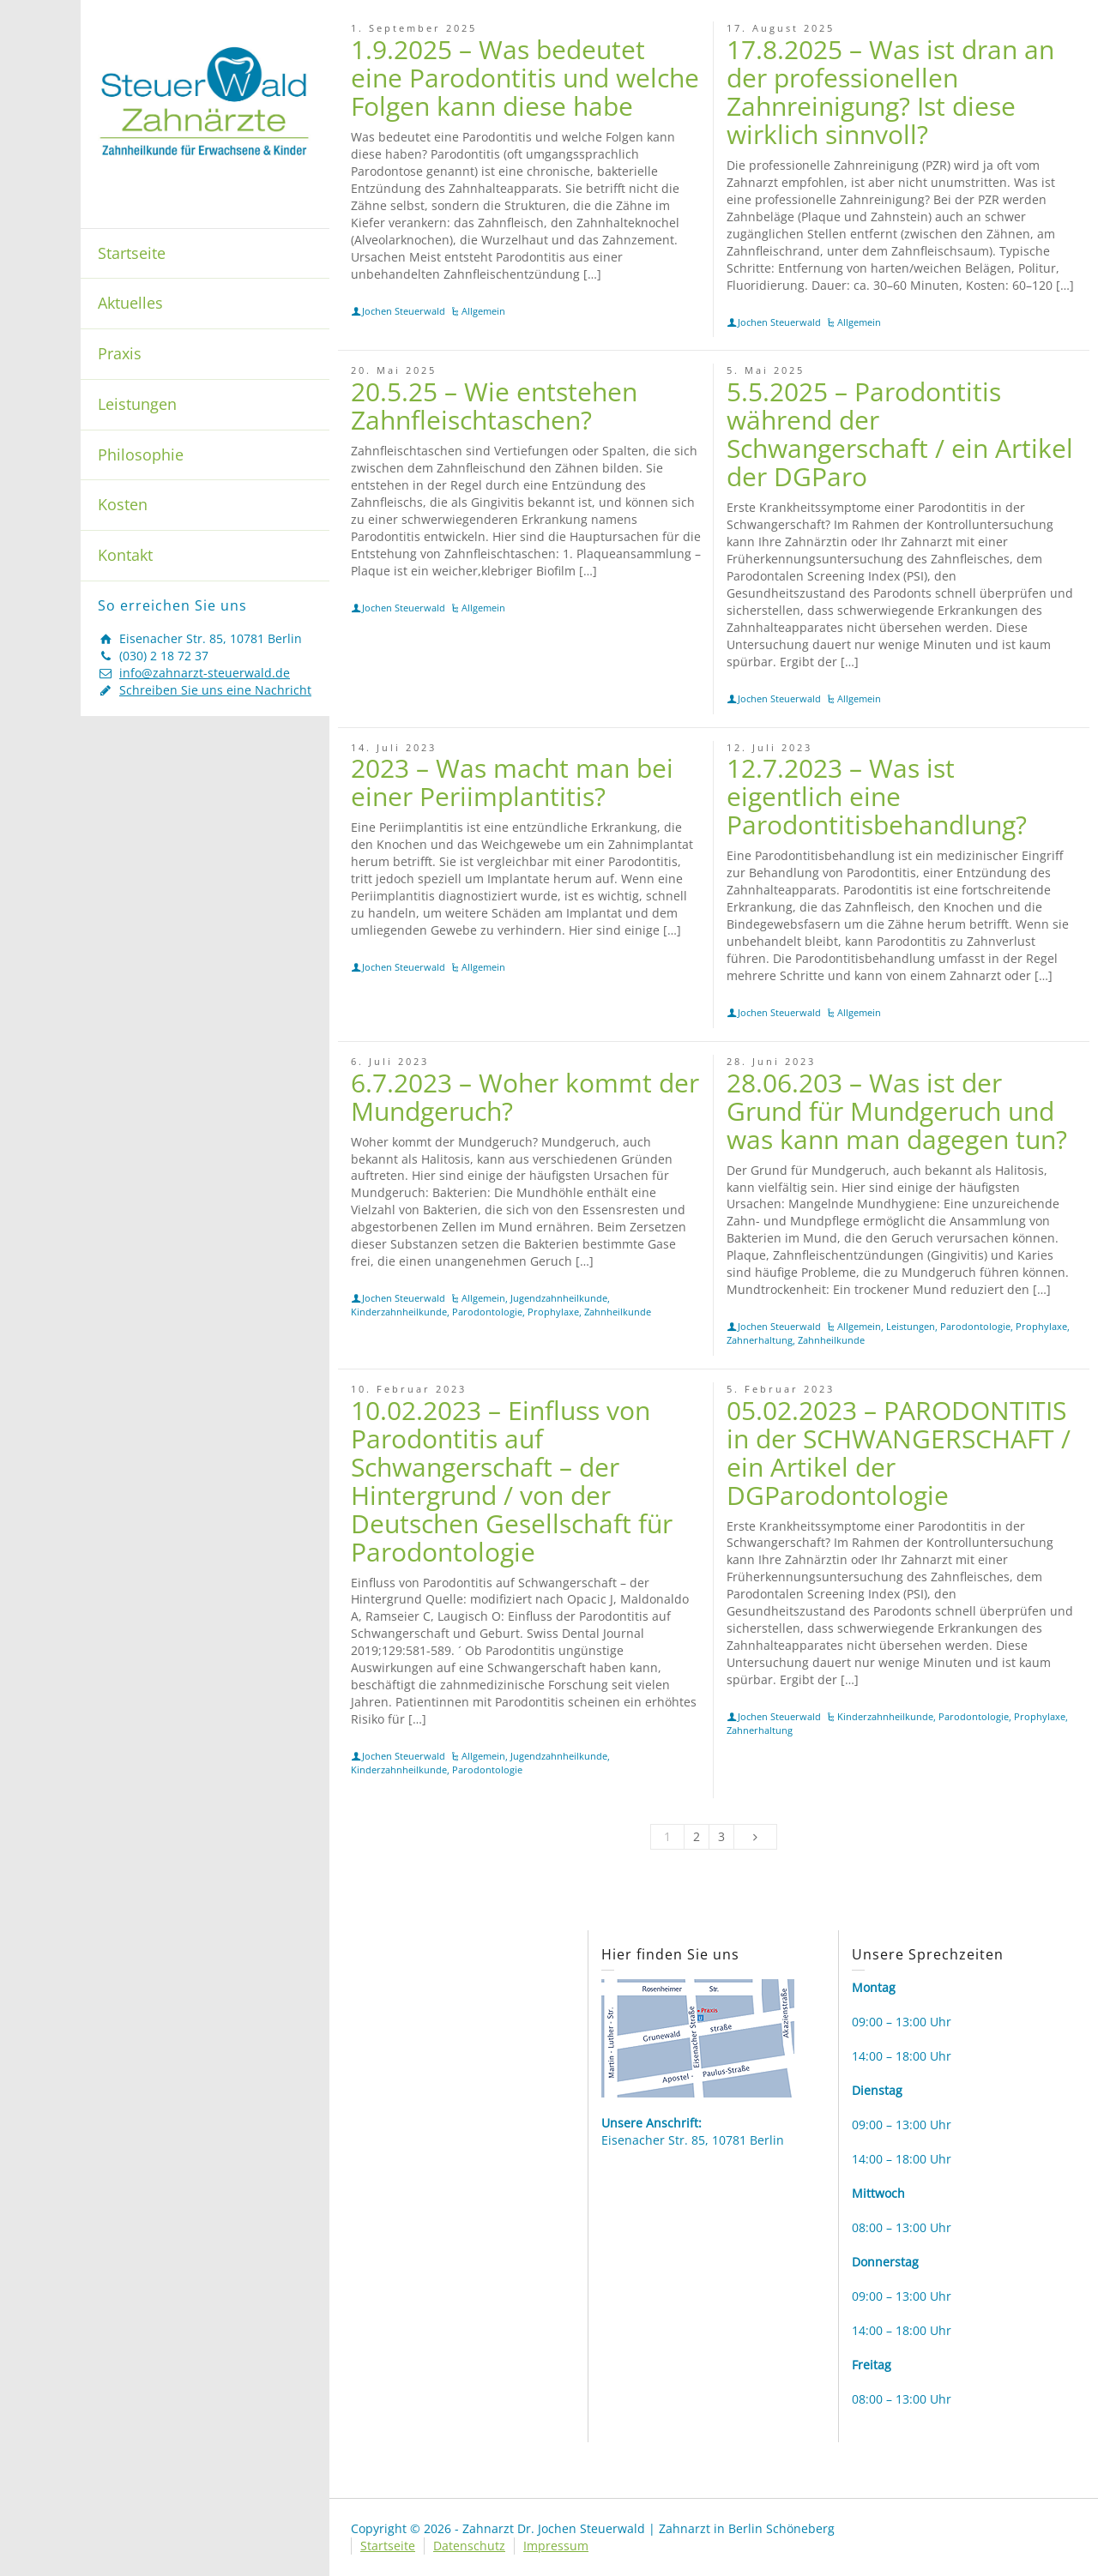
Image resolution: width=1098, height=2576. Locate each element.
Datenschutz (469, 2545)
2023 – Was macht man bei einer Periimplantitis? (512, 782)
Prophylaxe (553, 1311)
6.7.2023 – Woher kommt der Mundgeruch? (525, 1097)
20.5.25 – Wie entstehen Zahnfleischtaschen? (494, 405)
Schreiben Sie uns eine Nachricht (215, 690)
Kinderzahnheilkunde (399, 1311)
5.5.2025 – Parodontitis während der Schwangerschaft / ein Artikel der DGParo (900, 434)
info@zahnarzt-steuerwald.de (204, 673)
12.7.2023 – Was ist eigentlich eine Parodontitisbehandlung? (877, 796)
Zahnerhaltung (760, 1339)
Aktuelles (130, 302)
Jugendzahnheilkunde (558, 1297)
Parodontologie (487, 1311)
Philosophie (141, 454)
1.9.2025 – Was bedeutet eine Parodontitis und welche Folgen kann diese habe (525, 77)
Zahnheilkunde (617, 1311)
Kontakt (125, 555)
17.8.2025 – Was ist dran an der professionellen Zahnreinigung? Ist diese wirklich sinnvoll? (890, 92)
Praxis (120, 353)
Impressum (555, 2545)
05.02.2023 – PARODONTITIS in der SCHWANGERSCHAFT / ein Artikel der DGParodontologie (899, 1453)
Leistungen (137, 404)
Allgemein (483, 310)
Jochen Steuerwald (403, 310)
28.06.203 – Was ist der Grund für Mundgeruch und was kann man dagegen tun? (897, 1111)
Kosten (123, 504)
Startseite (132, 253)
